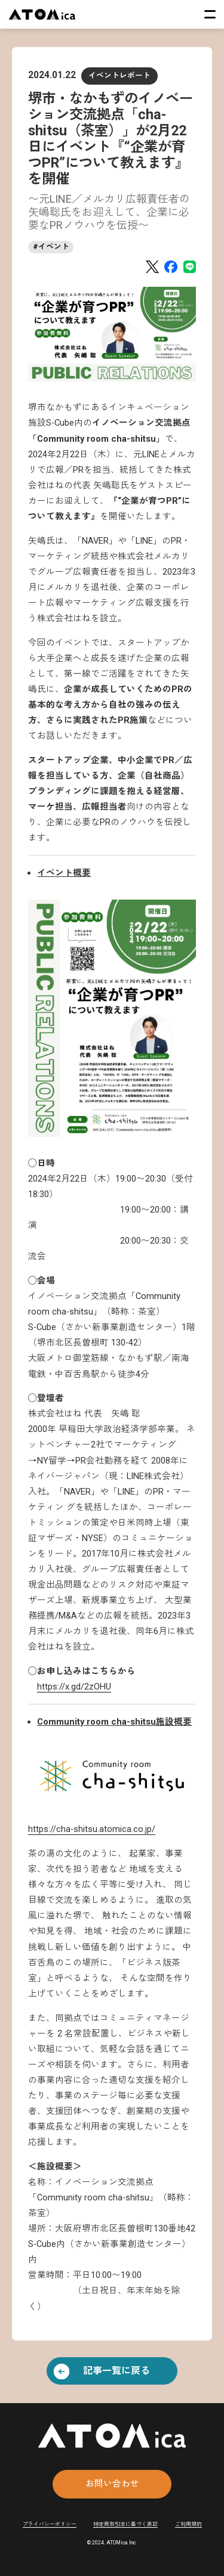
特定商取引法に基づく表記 (125, 2524)
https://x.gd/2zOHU (74, 1686)
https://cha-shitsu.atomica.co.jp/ (91, 1829)
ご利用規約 (188, 2524)
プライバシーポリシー (49, 2524)
